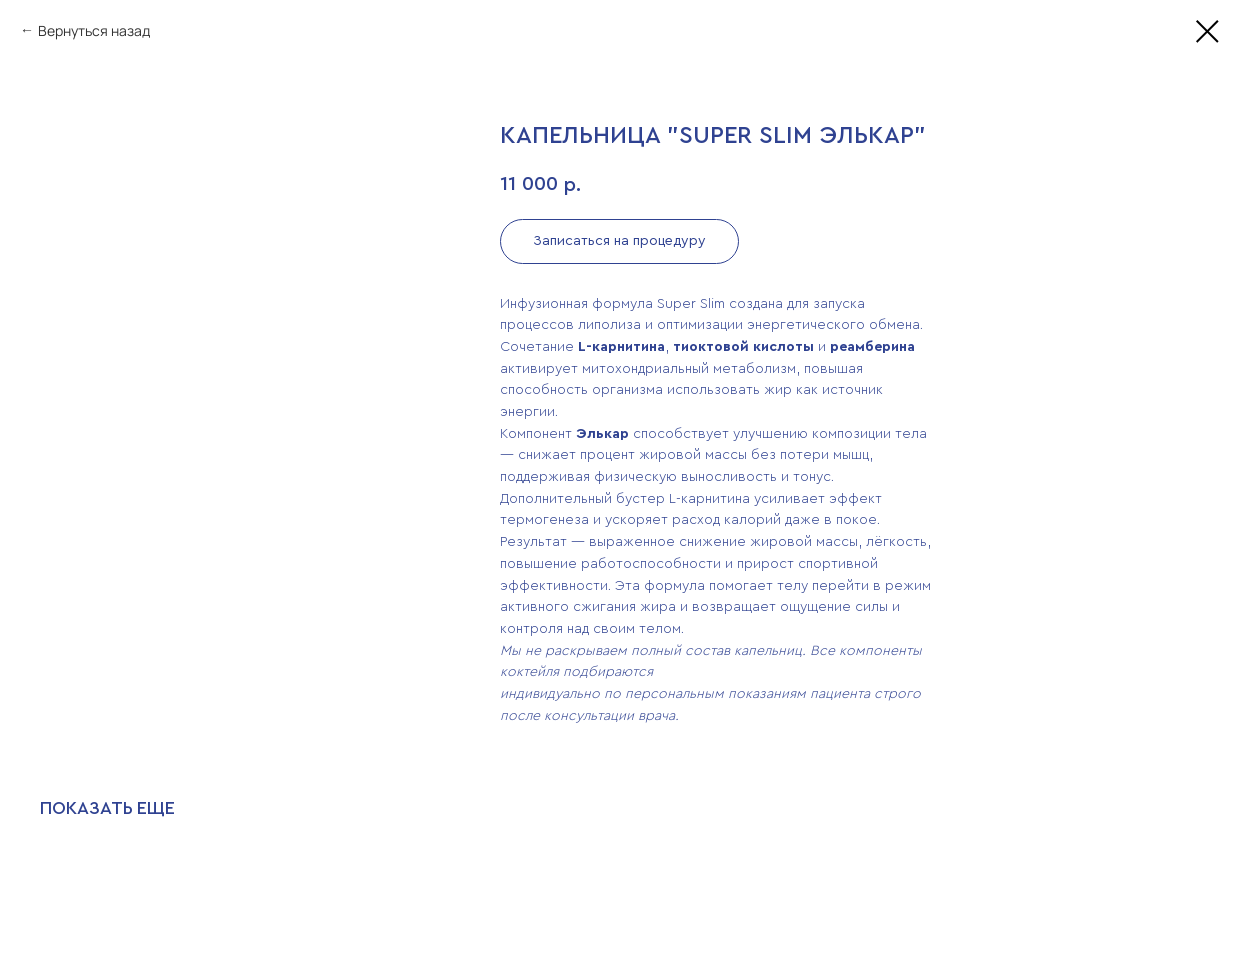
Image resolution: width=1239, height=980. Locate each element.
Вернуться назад (94, 30)
